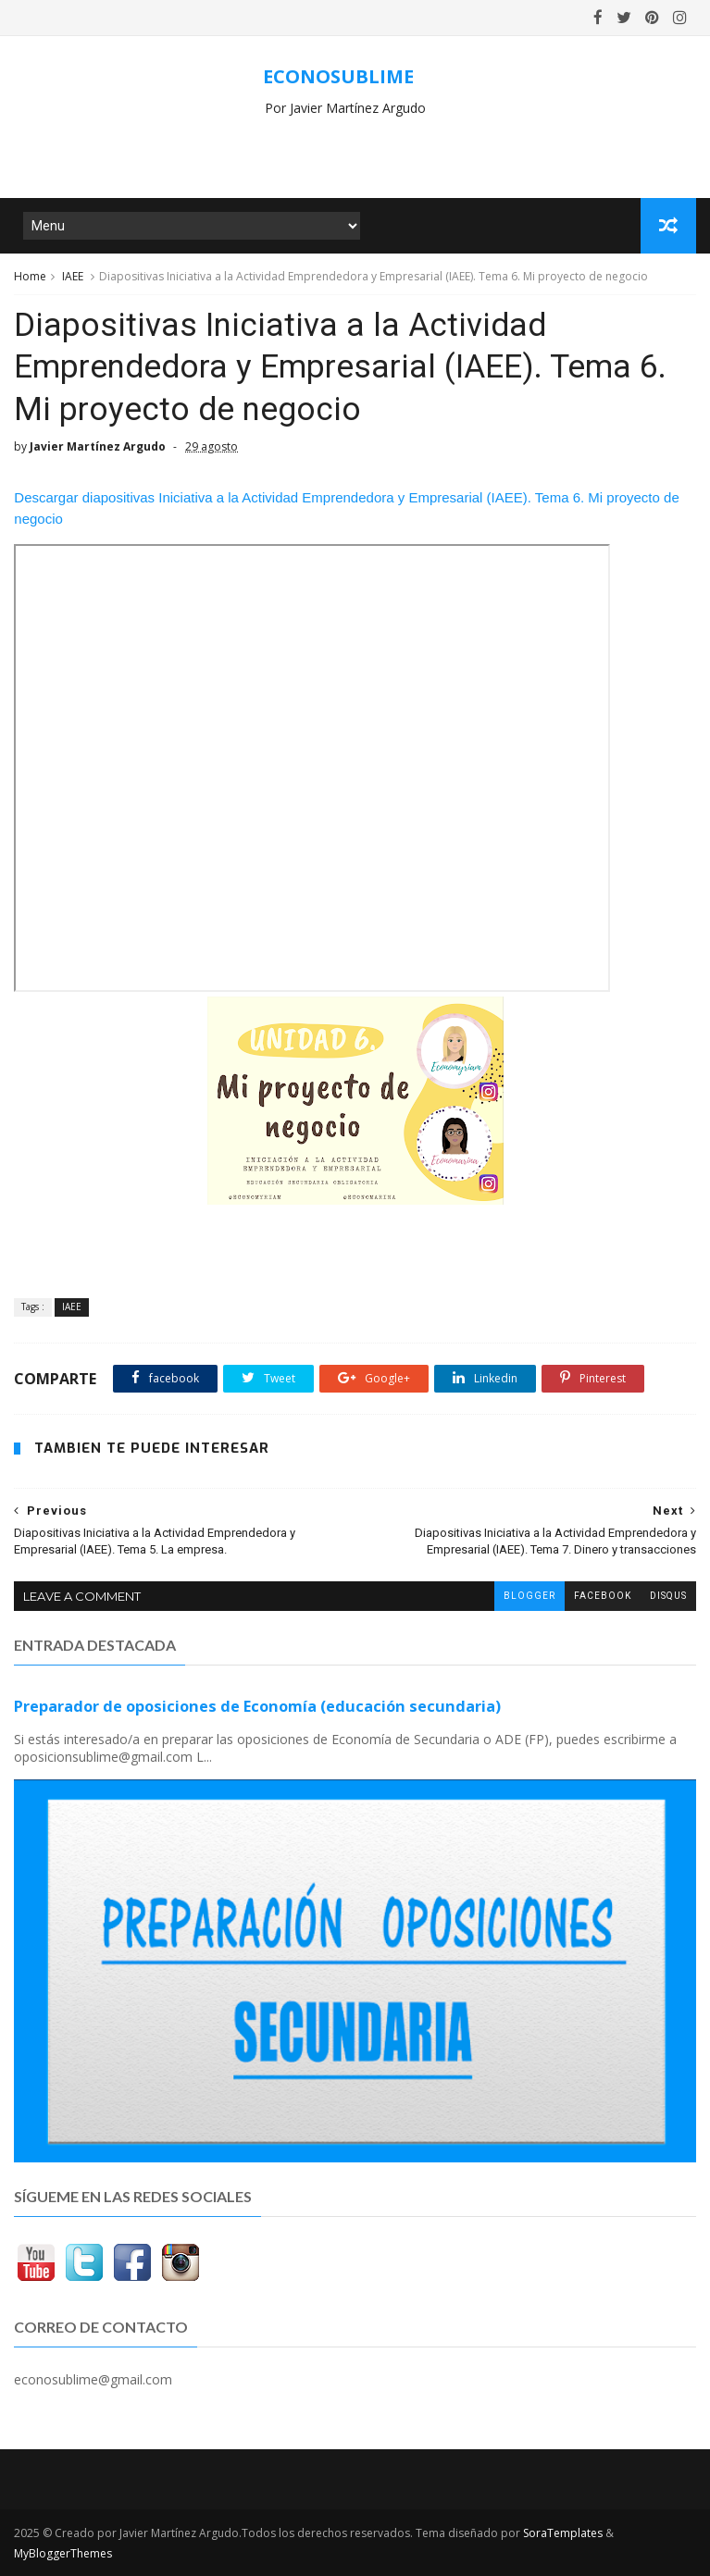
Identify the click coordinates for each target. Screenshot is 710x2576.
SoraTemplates (563, 2533)
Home (30, 276)
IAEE (72, 276)
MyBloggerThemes (63, 2553)
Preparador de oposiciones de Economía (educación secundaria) (257, 1706)
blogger (529, 1596)
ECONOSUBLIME (338, 76)
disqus (668, 1596)
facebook (602, 1596)
